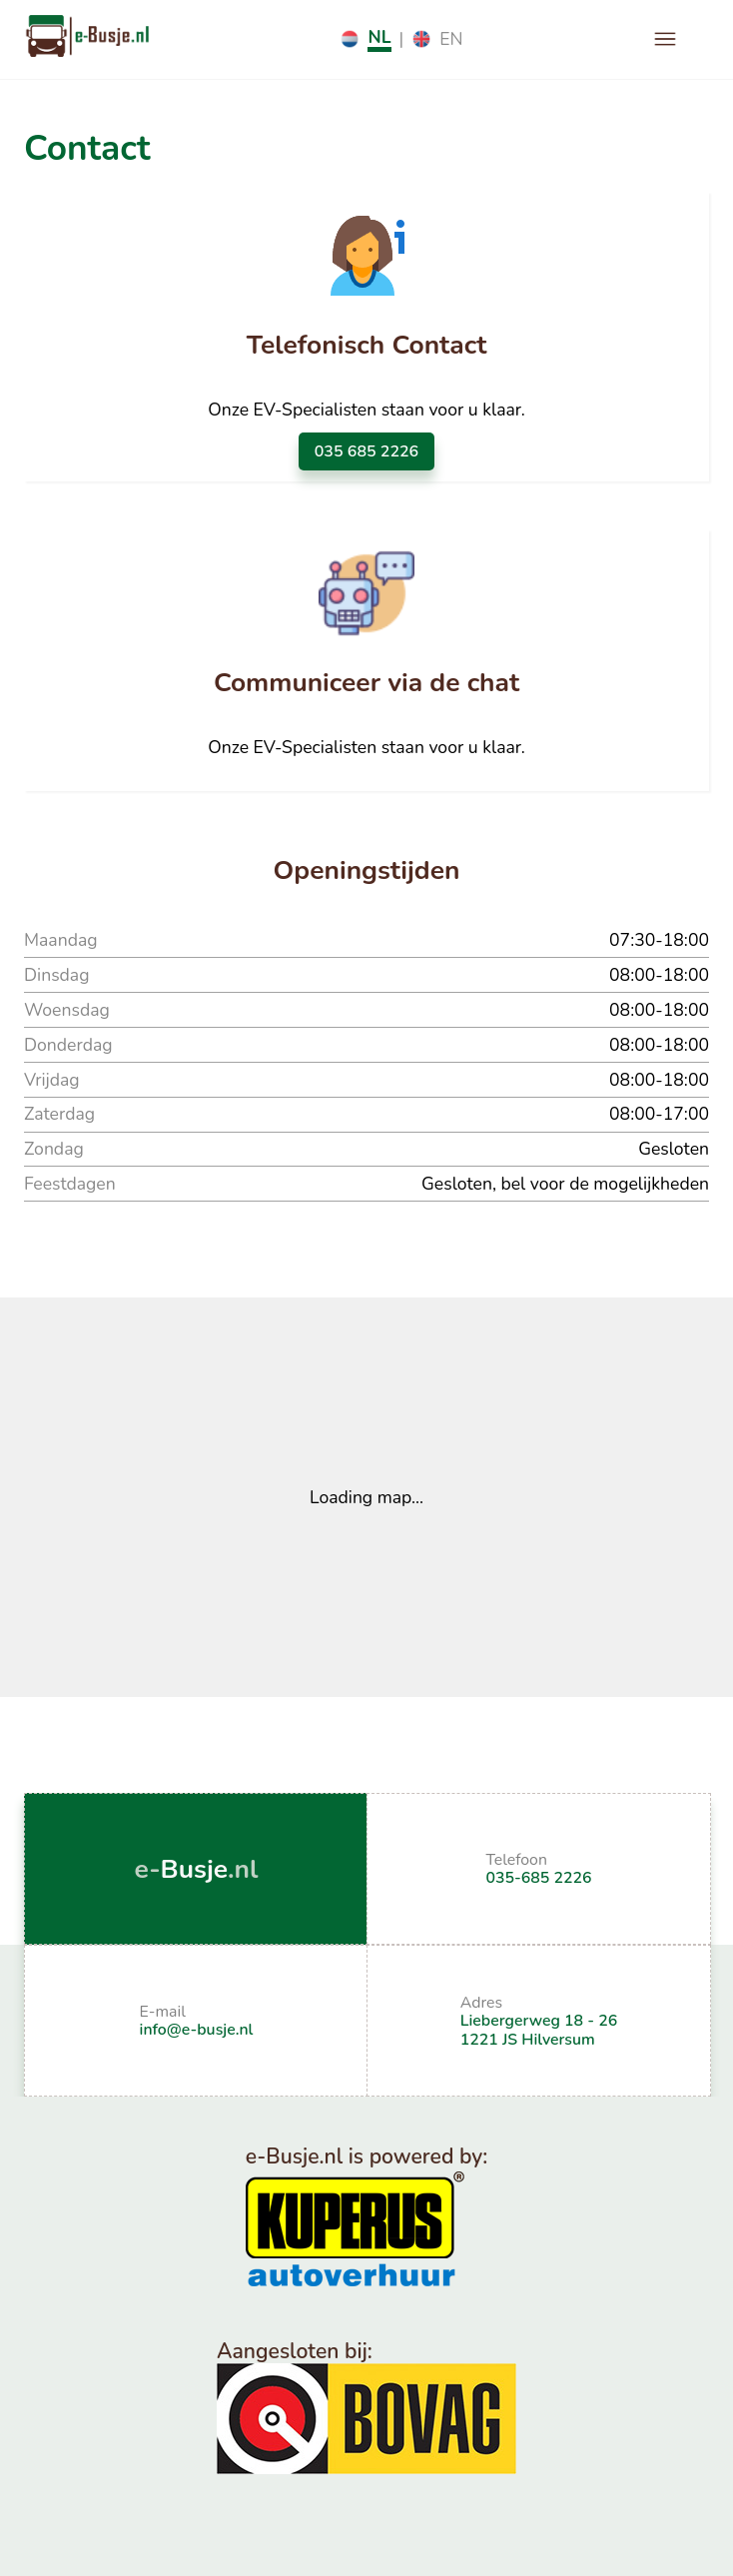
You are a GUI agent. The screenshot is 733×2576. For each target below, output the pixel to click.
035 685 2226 (366, 451)
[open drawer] (665, 39)
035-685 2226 (539, 1878)
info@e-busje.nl (197, 2030)
